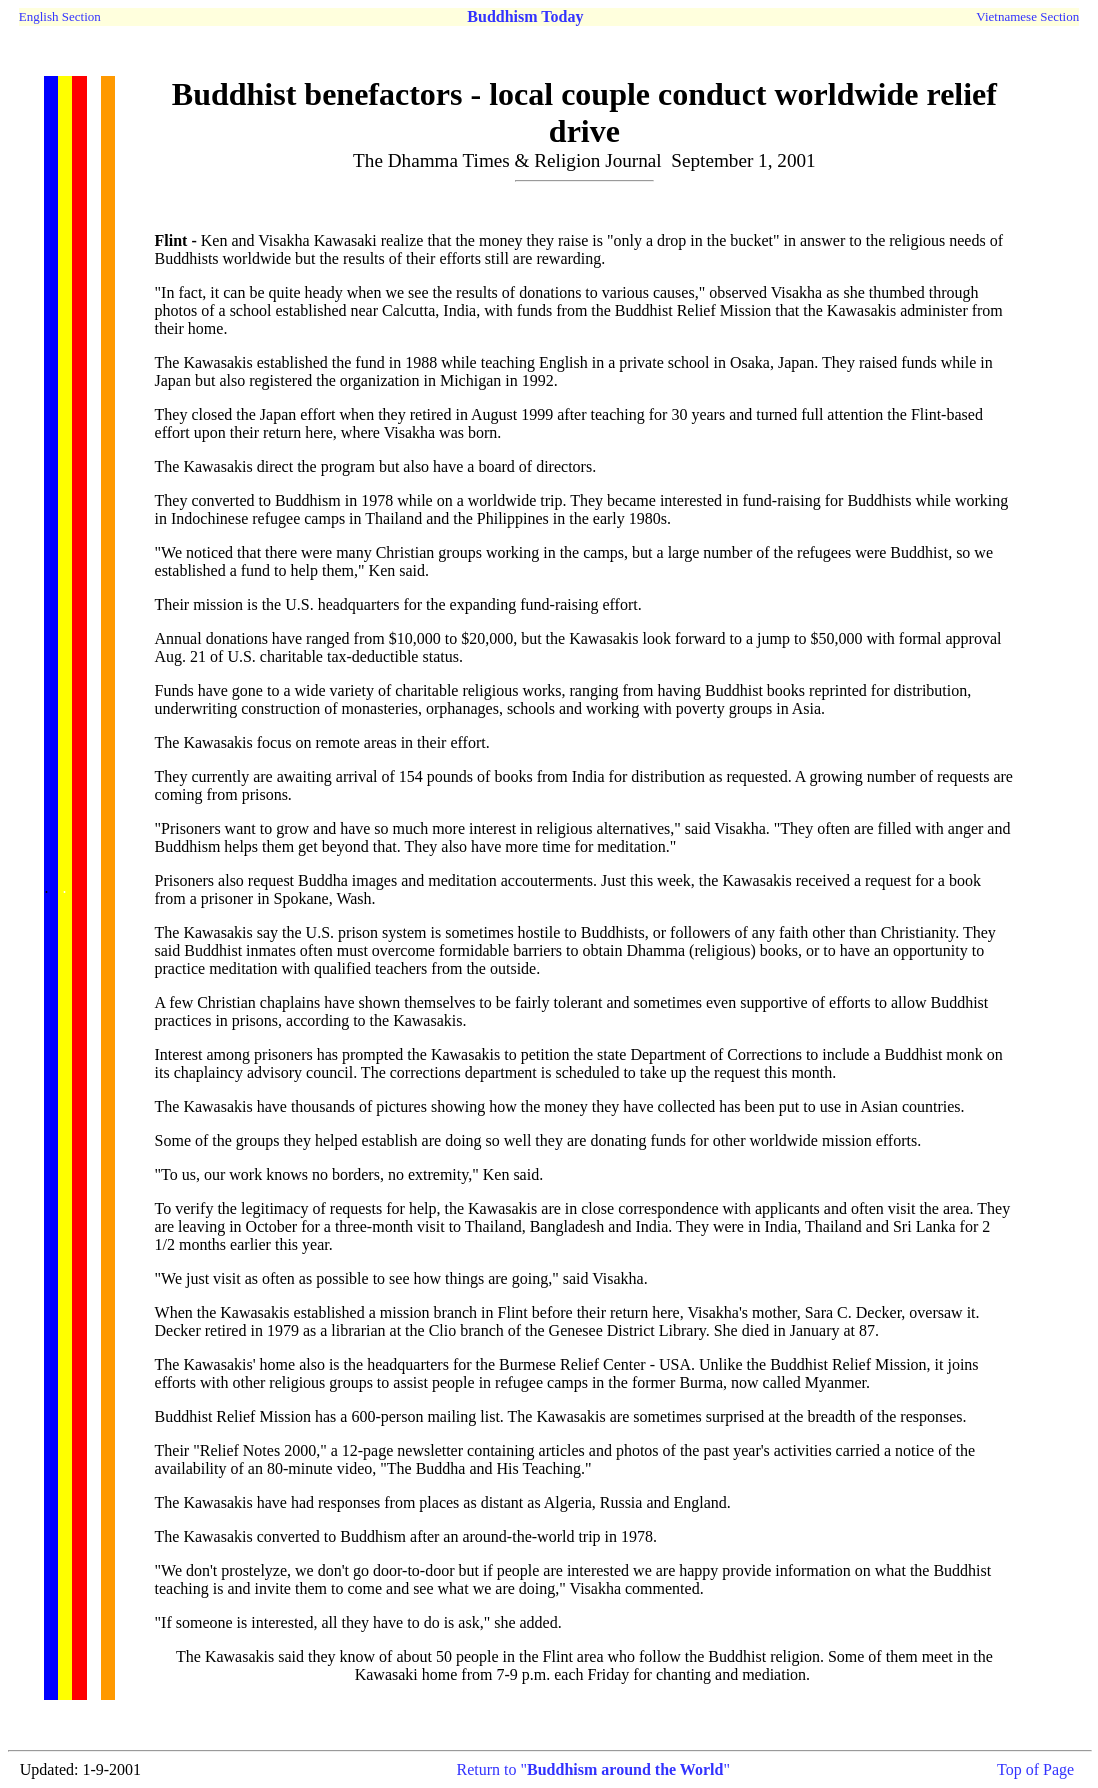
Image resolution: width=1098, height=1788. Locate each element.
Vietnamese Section (1027, 16)
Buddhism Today (525, 16)
